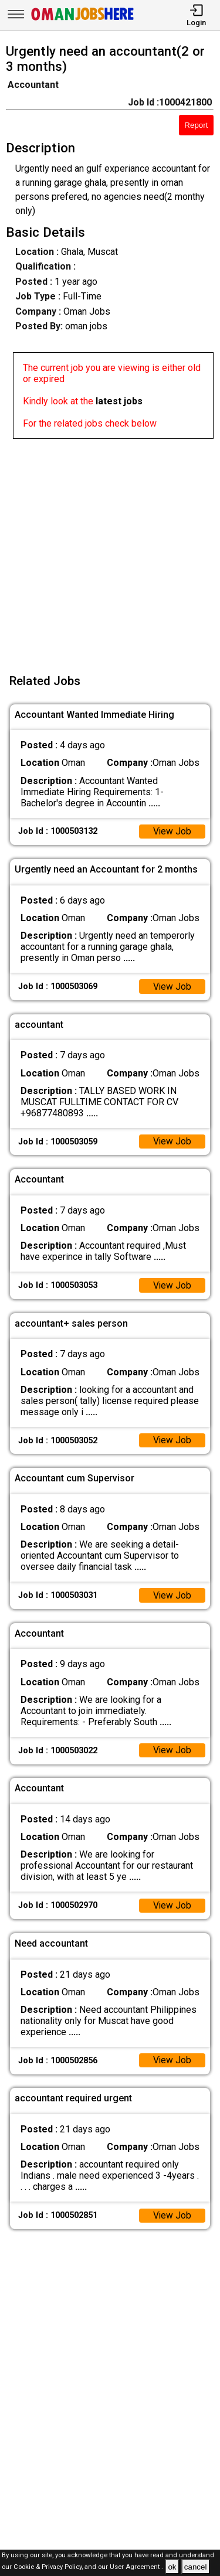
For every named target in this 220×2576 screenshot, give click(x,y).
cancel (195, 2567)
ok (172, 2567)
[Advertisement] (110, 549)
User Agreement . (136, 2567)
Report (196, 125)
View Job (172, 831)
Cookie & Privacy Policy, (48, 2567)
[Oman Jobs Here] (83, 20)
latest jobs (119, 401)
